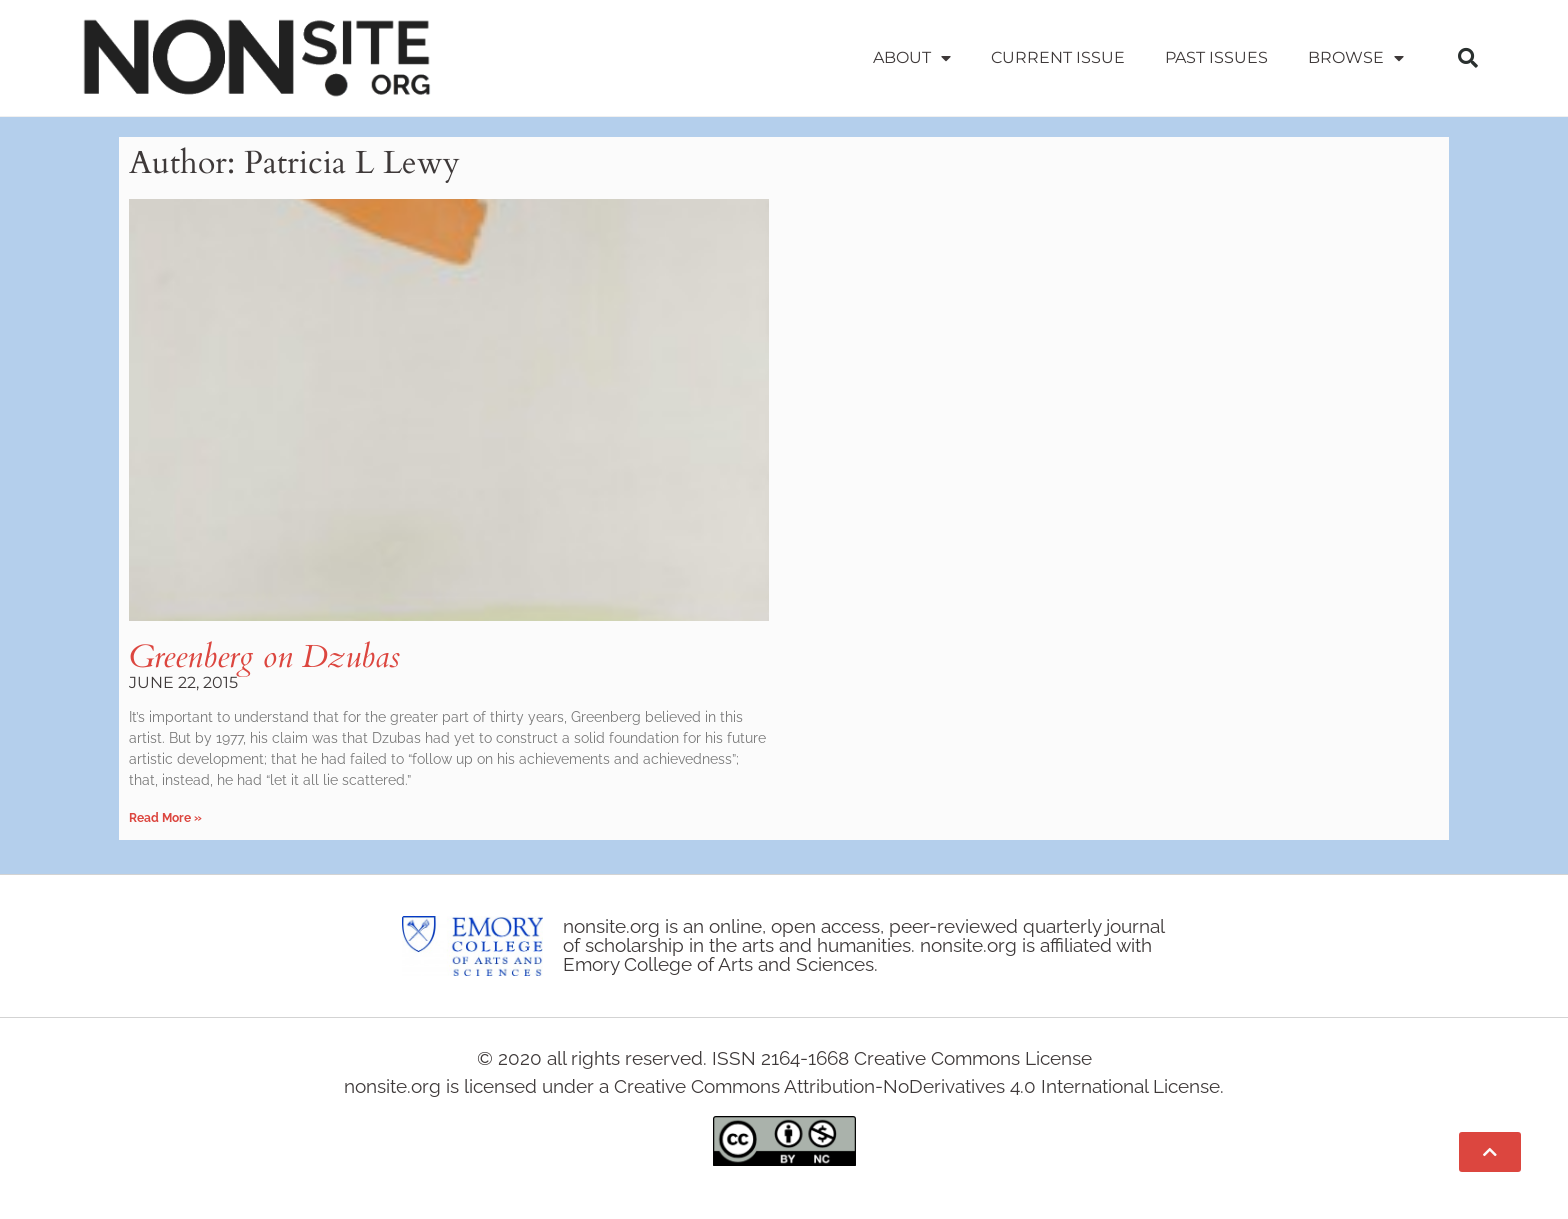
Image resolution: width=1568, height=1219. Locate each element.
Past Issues (1216, 57)
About (912, 58)
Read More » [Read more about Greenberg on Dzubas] (165, 818)
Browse (1356, 58)
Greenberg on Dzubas (264, 657)
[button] (1468, 58)
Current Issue (1058, 57)
